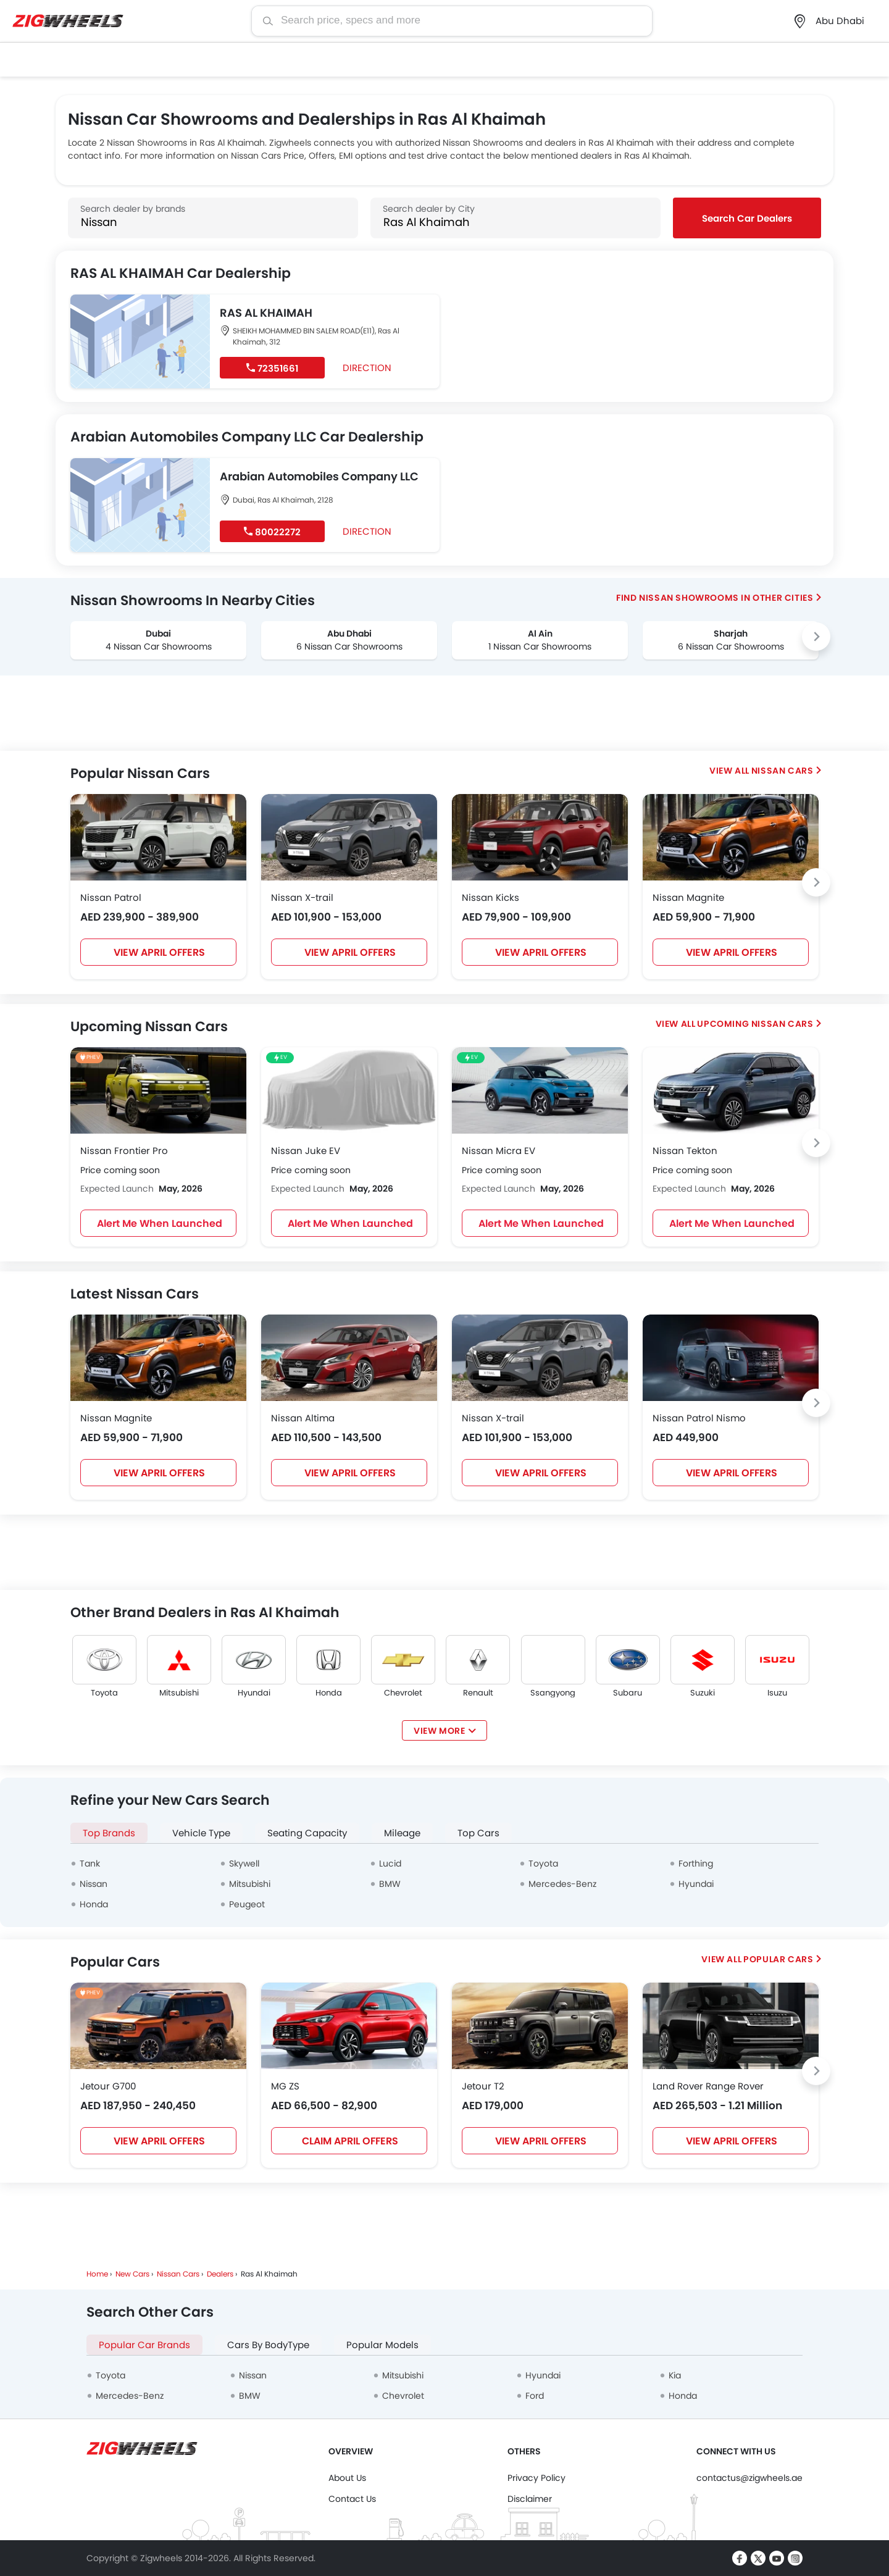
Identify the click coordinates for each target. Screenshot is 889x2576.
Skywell (244, 1863)
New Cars (132, 2274)
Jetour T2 (483, 2086)
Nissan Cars (782, 770)
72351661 (272, 368)
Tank (90, 1863)
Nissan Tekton (685, 1150)
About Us (347, 2478)
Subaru (627, 1693)
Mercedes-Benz (562, 1884)
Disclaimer (529, 2499)
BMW (390, 1884)
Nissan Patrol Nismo (699, 1417)
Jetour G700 (108, 2086)
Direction (363, 367)
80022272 (272, 531)
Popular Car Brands (144, 2344)
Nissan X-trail (302, 897)
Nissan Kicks (490, 897)
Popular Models (382, 2344)
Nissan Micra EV (498, 1150)
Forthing (695, 1863)
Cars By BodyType (268, 2344)
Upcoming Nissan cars (755, 1024)
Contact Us (352, 2499)
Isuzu (777, 1693)
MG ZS (285, 2086)
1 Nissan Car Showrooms (539, 646)
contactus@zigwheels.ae (749, 2478)
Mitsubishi (179, 1693)
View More (439, 1731)
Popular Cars (778, 1959)
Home (97, 2274)
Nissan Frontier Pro (124, 1150)
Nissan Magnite (688, 897)
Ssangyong (552, 1693)
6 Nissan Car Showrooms (349, 646)
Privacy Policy (536, 2478)
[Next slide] (816, 636)
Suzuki (702, 1693)
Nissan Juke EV (305, 1150)
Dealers (220, 2274)
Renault (478, 1693)
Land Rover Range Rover (708, 2086)
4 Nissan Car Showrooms (159, 646)
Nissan (93, 1884)
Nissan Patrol (110, 897)
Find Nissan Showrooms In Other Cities (714, 598)
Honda (328, 1693)
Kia (675, 2375)
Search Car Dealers (747, 218)
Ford (534, 2396)
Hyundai (254, 1693)
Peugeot (247, 1904)
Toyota (104, 1693)
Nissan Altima (303, 1417)
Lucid (390, 1863)
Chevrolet (403, 1693)
